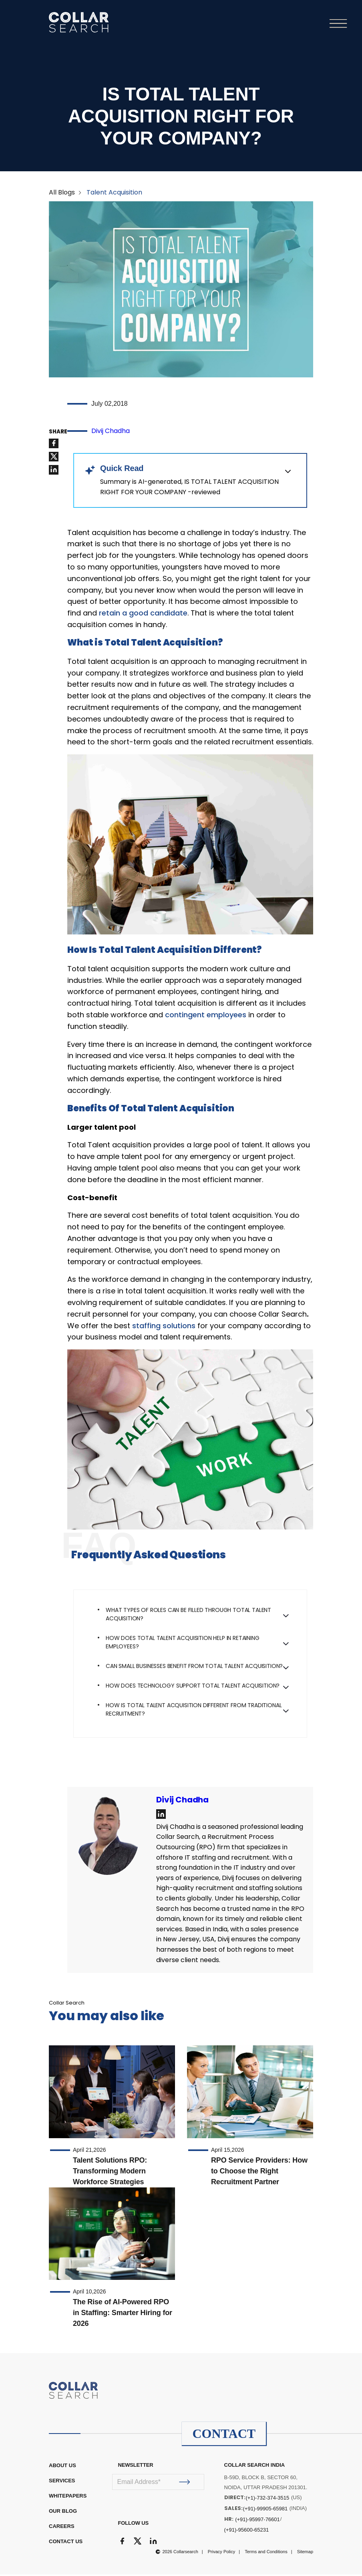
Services (62, 2482)
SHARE (58, 433)
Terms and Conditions (266, 2553)
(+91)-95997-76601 (257, 2521)
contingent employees (205, 1016)
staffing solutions (163, 1327)
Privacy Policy (221, 2553)
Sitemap (305, 2553)
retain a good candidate (143, 614)
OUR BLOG (63, 2513)
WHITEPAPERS (67, 2497)
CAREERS (61, 2528)
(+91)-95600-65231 (246, 2531)
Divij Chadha (110, 432)
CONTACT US (65, 2543)
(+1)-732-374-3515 (268, 2499)
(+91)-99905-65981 (265, 2510)
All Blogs (62, 193)
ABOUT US (62, 2467)
